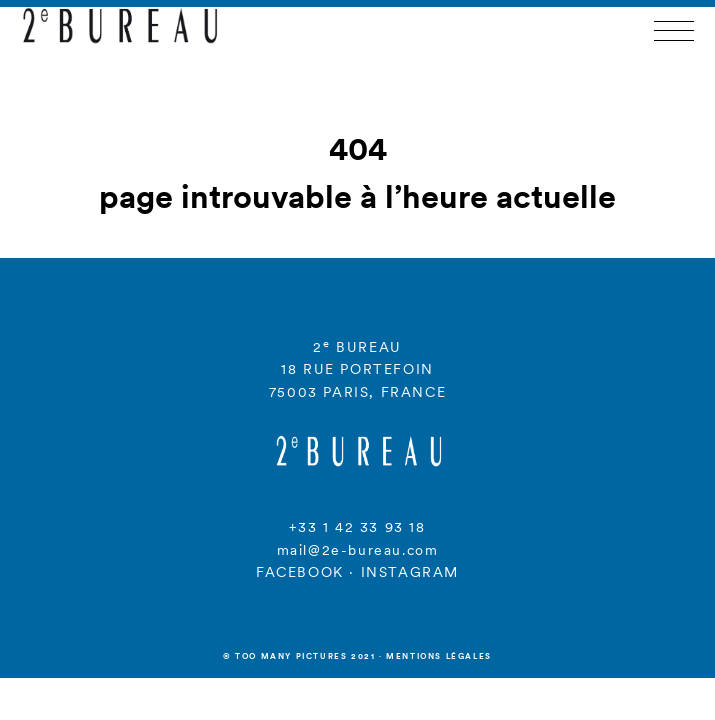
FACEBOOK (300, 572)
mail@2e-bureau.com (358, 550)
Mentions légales (439, 656)
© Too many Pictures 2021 (299, 656)
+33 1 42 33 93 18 (357, 527)
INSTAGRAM (410, 572)
